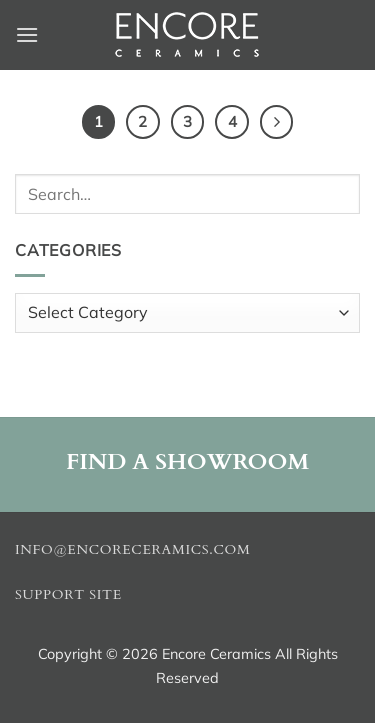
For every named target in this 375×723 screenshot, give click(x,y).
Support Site (68, 595)
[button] (27, 34)
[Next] (277, 122)
